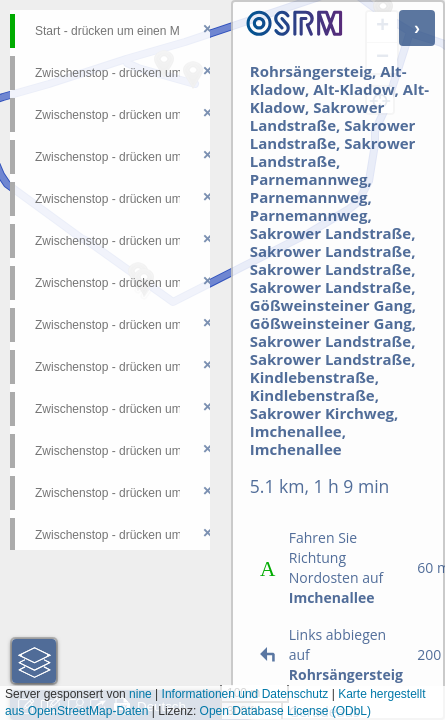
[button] (34, 661)
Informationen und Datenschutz (245, 694)
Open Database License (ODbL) (285, 711)
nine (140, 694)
